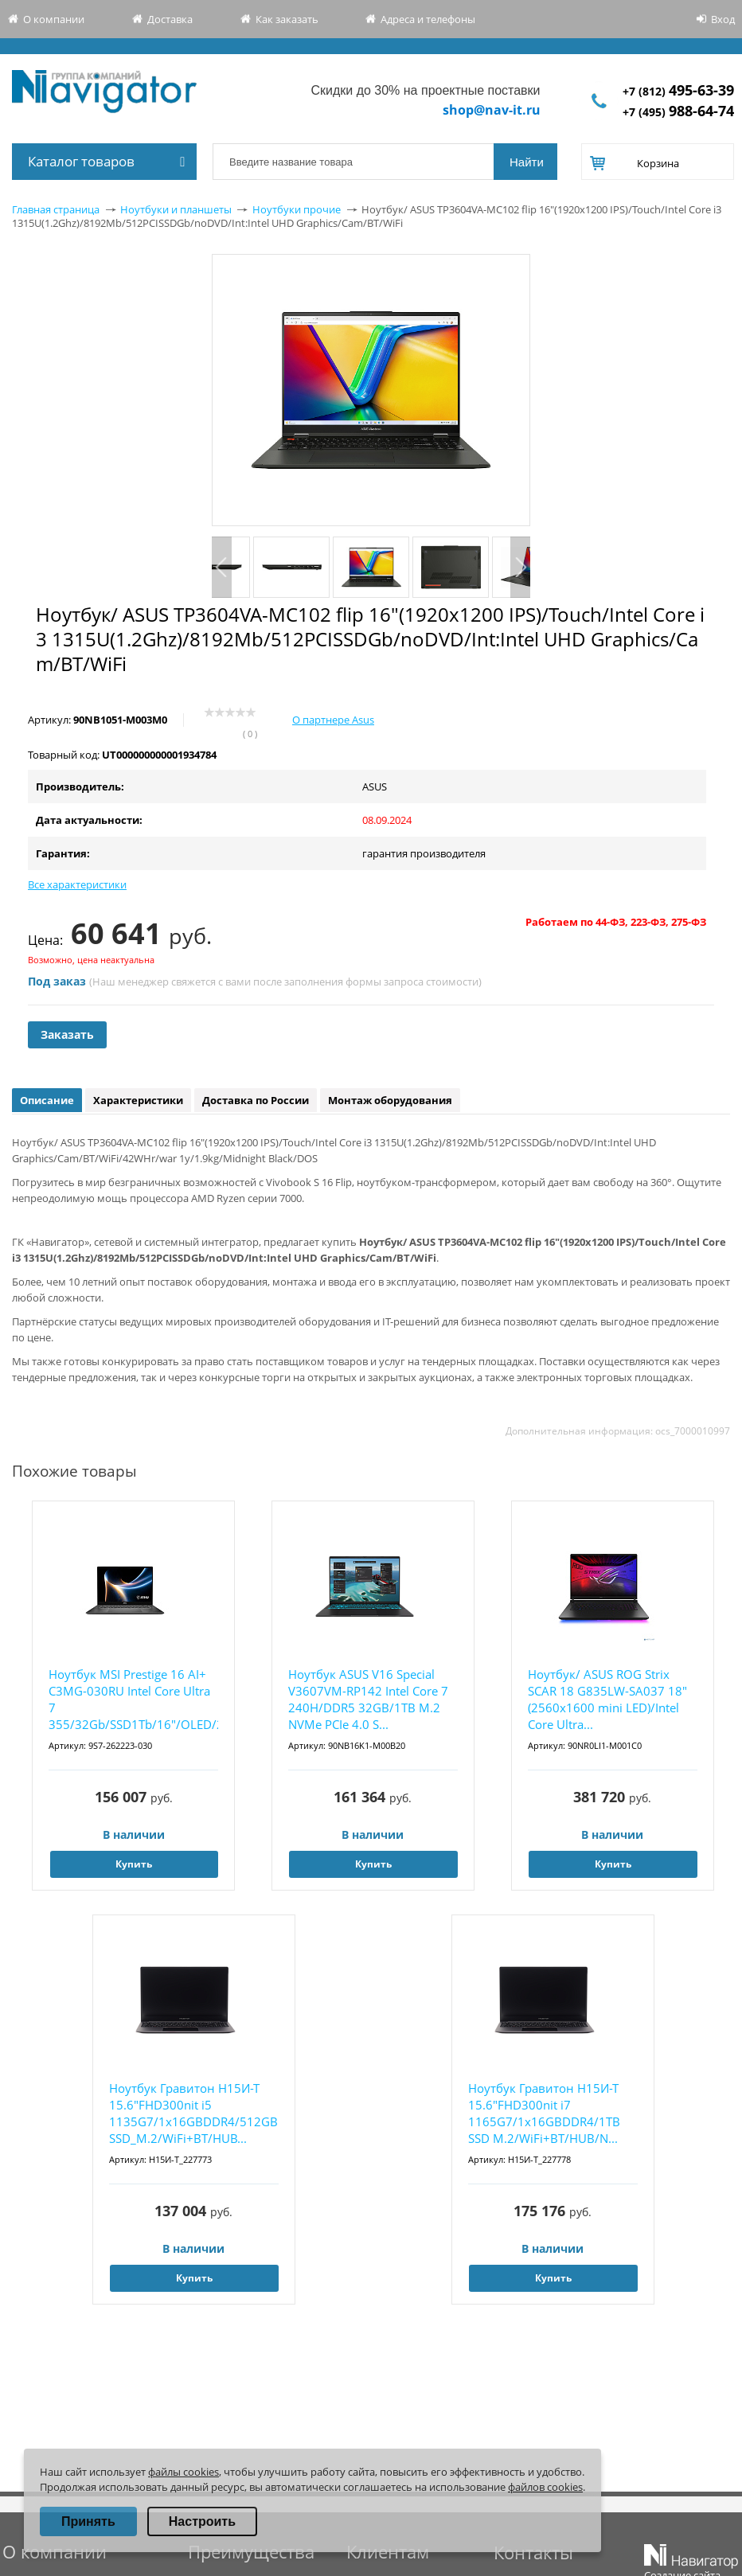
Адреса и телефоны (428, 19)
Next (520, 567)
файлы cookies (183, 2472)
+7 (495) (678, 111)
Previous (222, 567)
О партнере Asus (333, 719)
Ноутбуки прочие (296, 209)
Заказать (67, 1034)
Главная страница (56, 209)
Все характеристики (77, 884)
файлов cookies (545, 2487)
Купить (133, 1864)
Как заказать (287, 19)
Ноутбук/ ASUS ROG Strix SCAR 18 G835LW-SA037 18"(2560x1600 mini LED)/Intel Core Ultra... (607, 1699)
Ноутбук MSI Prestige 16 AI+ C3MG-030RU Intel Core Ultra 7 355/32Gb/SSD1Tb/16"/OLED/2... (133, 1699)
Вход (723, 19)
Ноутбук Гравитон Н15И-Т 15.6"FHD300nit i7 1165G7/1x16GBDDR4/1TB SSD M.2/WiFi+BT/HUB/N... (544, 2113)
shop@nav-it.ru (492, 110)
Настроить (202, 2521)
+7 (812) (678, 91)
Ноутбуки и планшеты (176, 209)
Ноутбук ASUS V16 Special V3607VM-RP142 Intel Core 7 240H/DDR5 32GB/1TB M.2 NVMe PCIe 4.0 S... (368, 1699)
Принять (88, 2521)
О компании (53, 19)
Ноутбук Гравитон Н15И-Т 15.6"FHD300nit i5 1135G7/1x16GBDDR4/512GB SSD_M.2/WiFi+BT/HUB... (193, 2113)
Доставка (170, 19)
